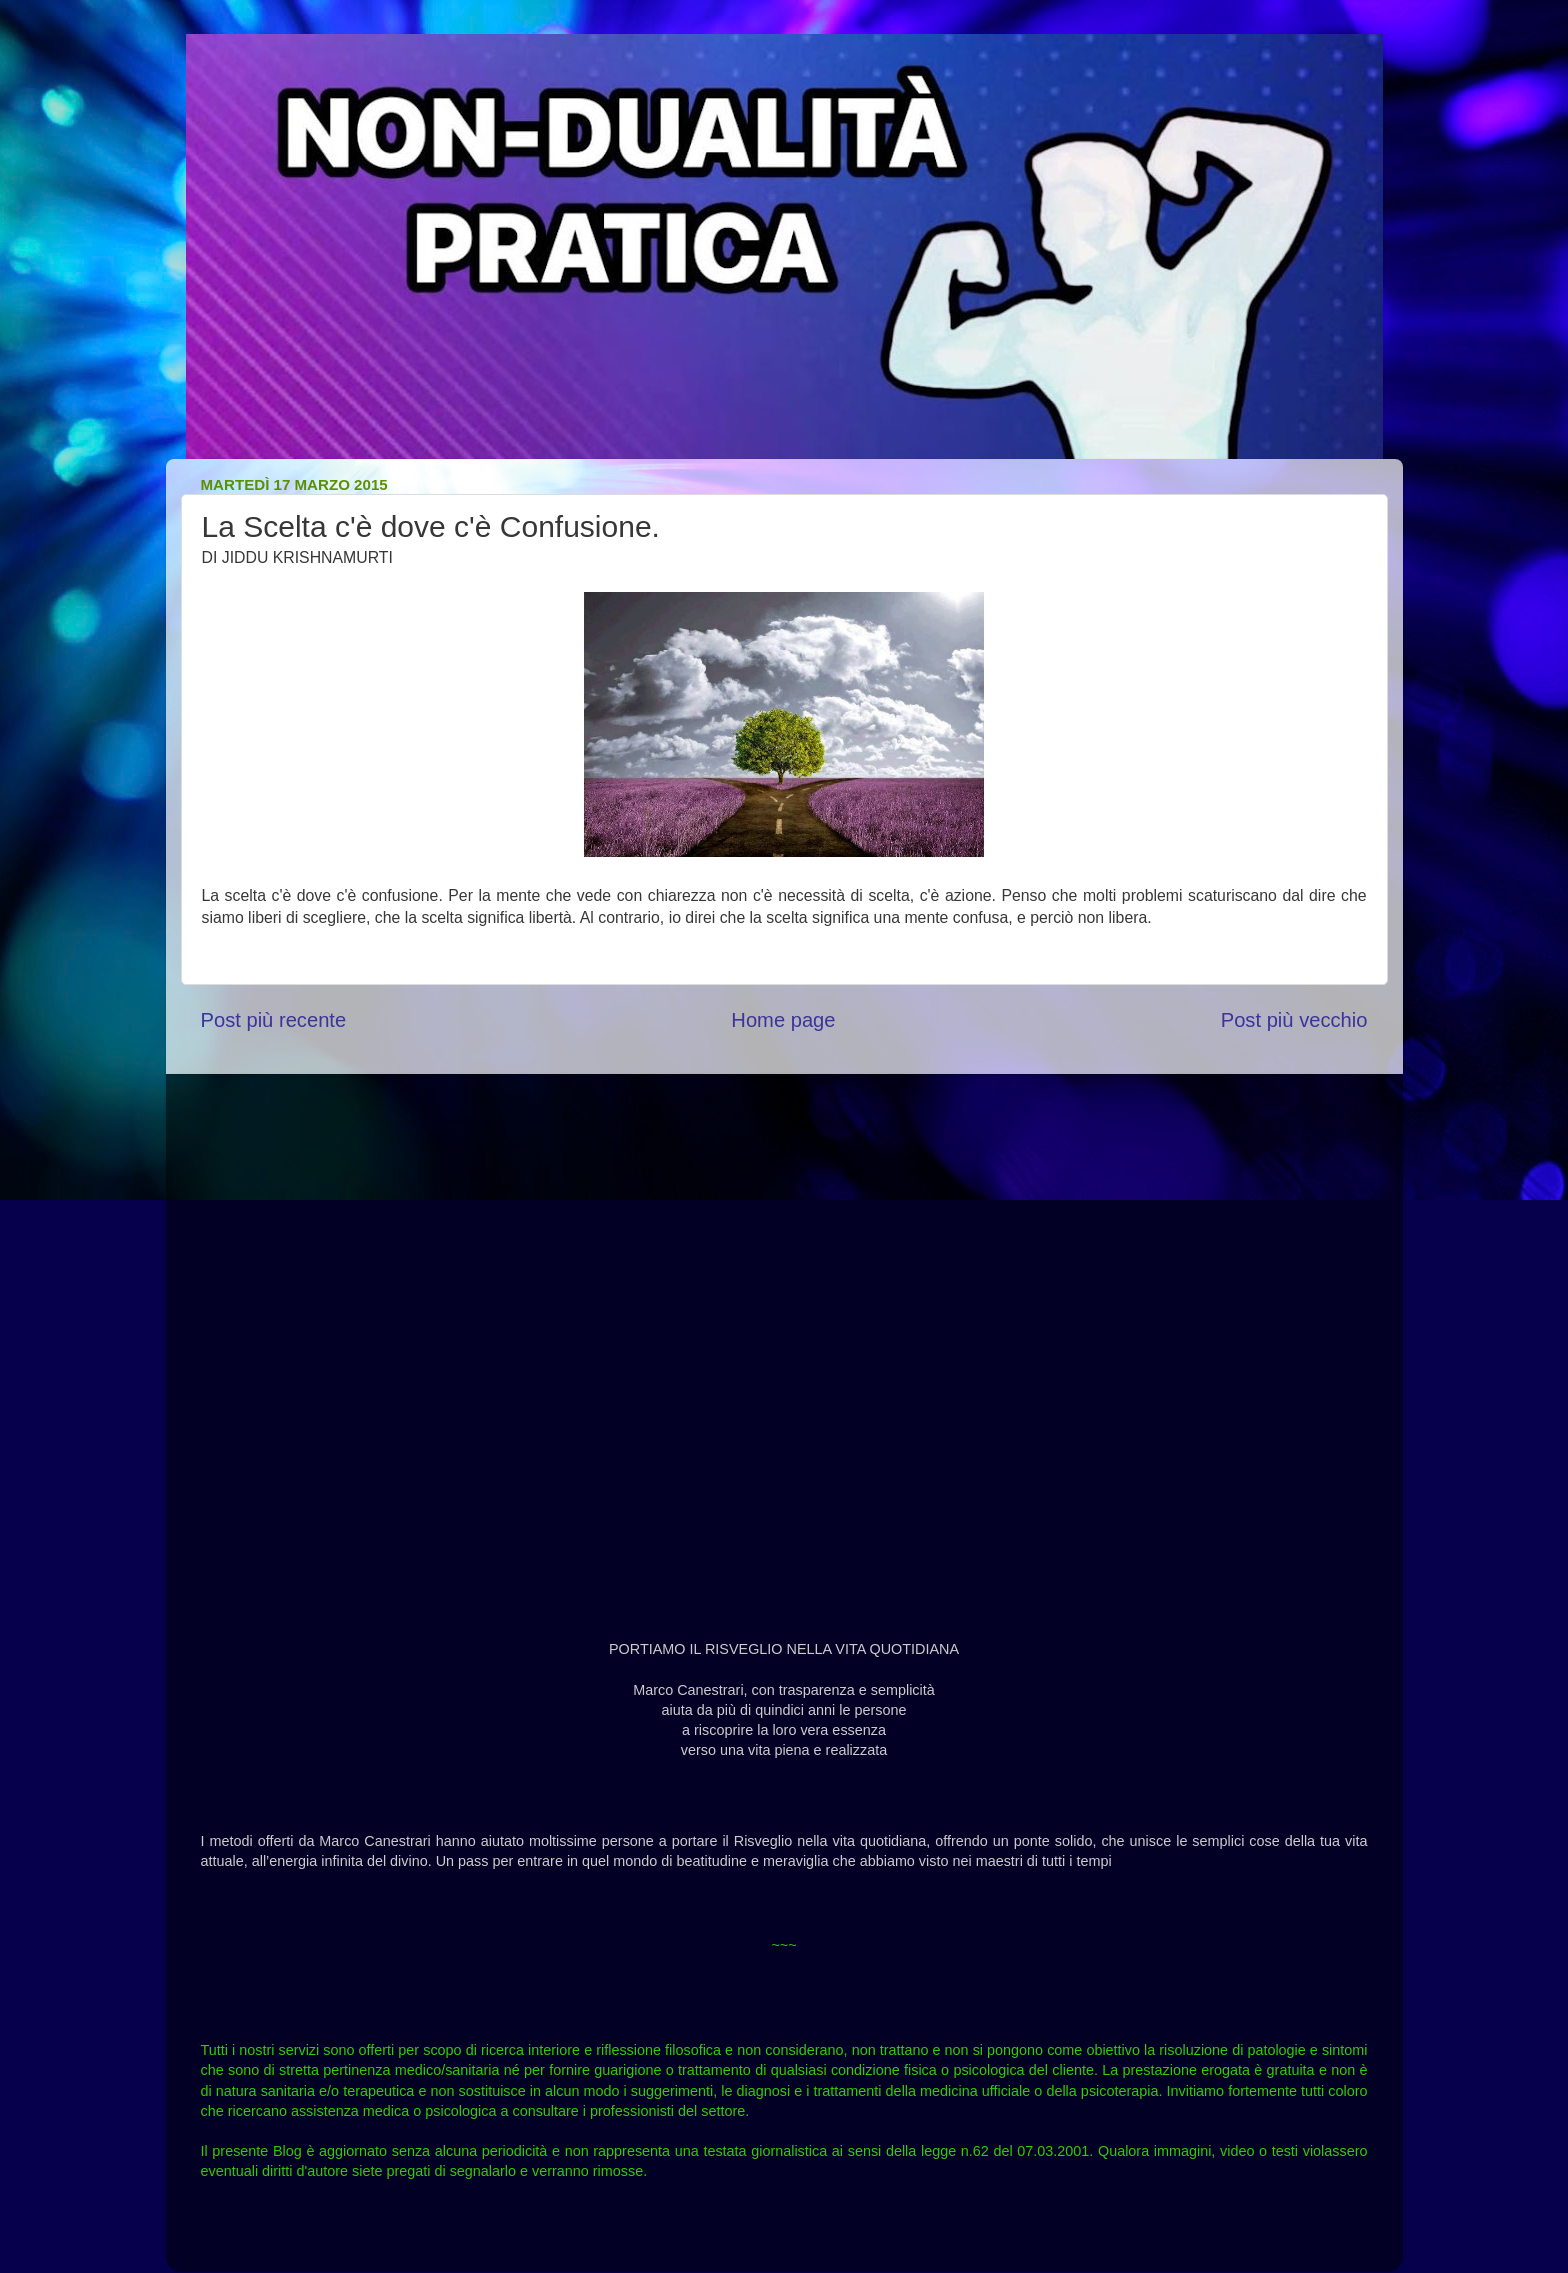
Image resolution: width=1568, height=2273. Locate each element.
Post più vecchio (1294, 1020)
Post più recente (274, 1020)
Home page (783, 1020)
